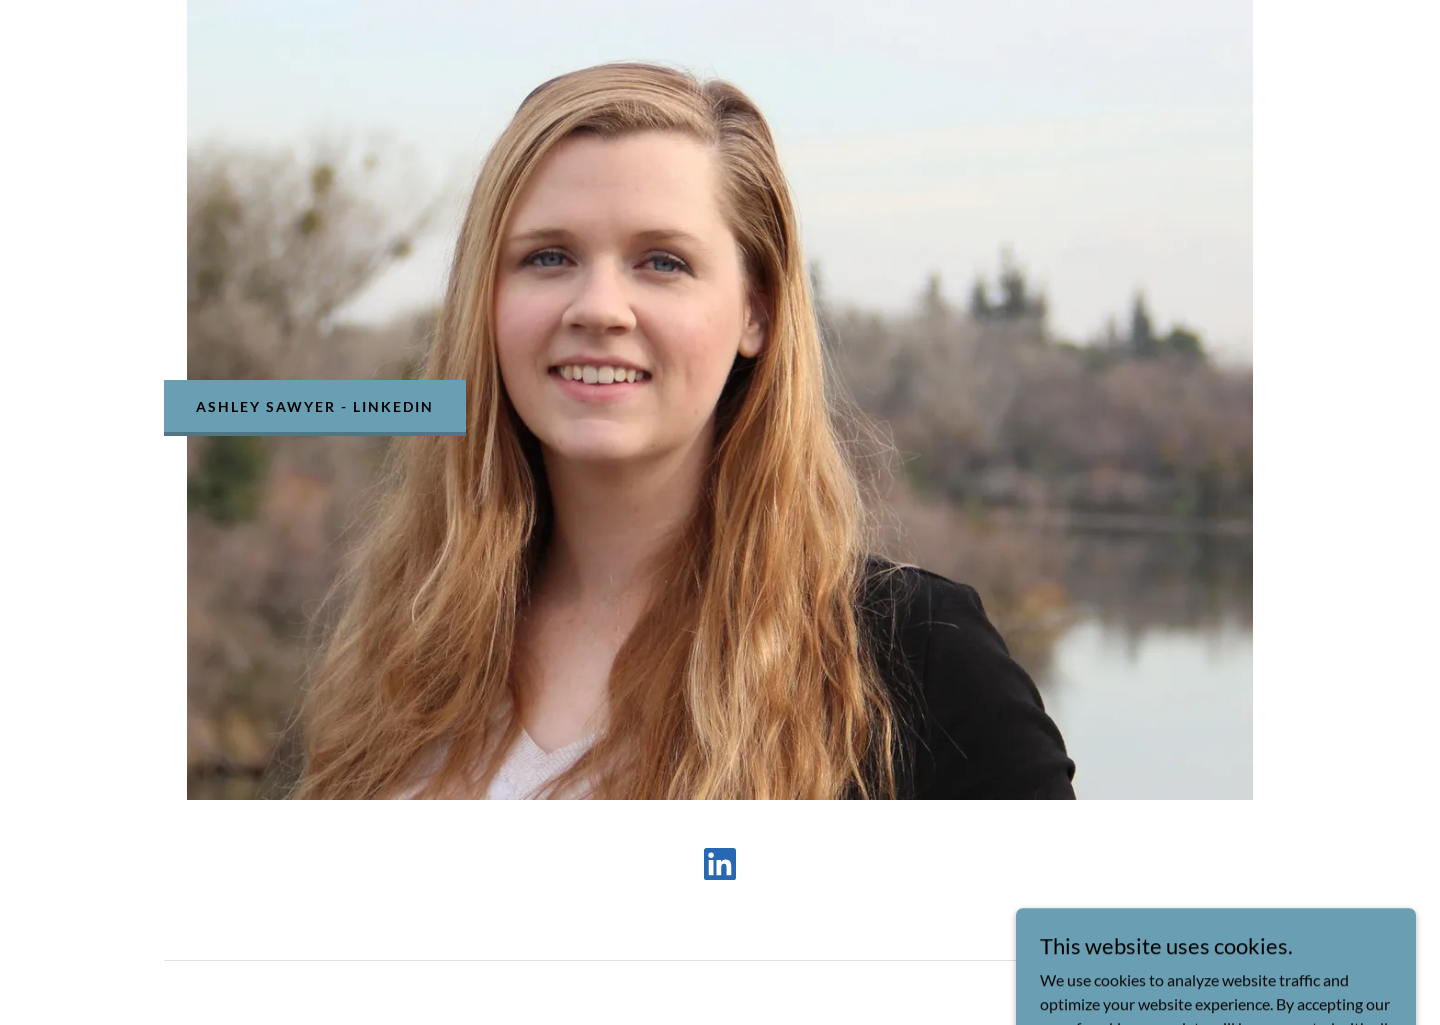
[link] (720, 868)
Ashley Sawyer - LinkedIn (315, 406)
